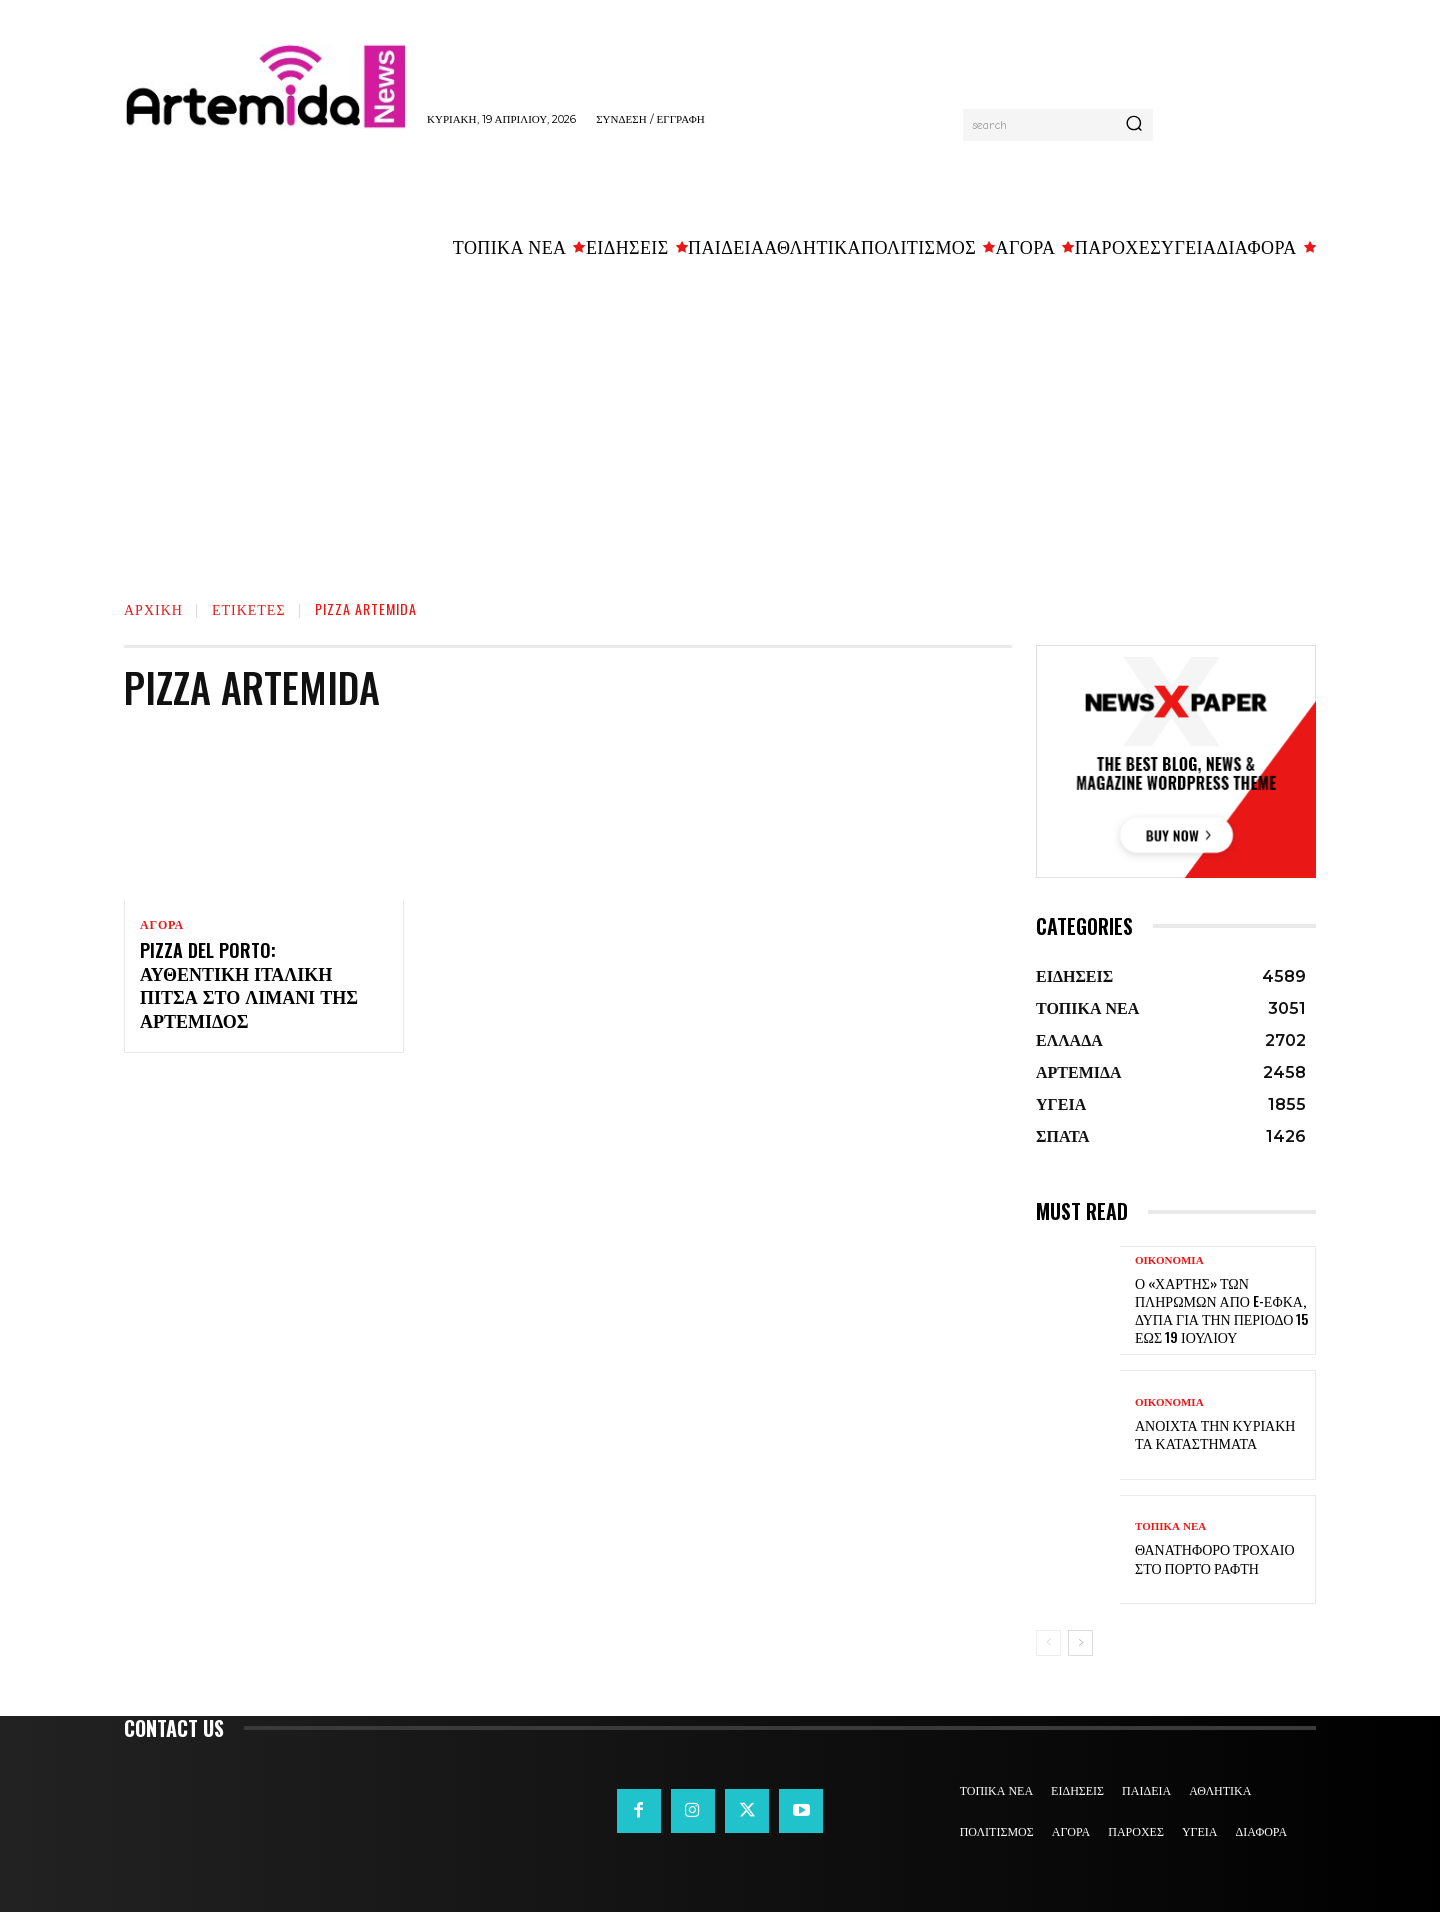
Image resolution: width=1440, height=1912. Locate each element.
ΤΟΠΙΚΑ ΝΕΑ (1170, 1526)
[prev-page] (1048, 1643)
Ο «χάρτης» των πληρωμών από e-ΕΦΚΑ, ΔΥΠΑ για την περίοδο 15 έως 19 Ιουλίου (1221, 1310)
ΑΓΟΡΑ (162, 925)
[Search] (1134, 125)
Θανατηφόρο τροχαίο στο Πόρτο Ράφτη (1215, 1557)
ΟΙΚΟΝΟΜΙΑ (1169, 1260)
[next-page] (1080, 1643)
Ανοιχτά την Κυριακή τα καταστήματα (1215, 1433)
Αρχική (153, 608)
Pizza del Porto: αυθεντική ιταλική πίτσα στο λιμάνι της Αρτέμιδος (249, 987)
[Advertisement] (720, 421)
